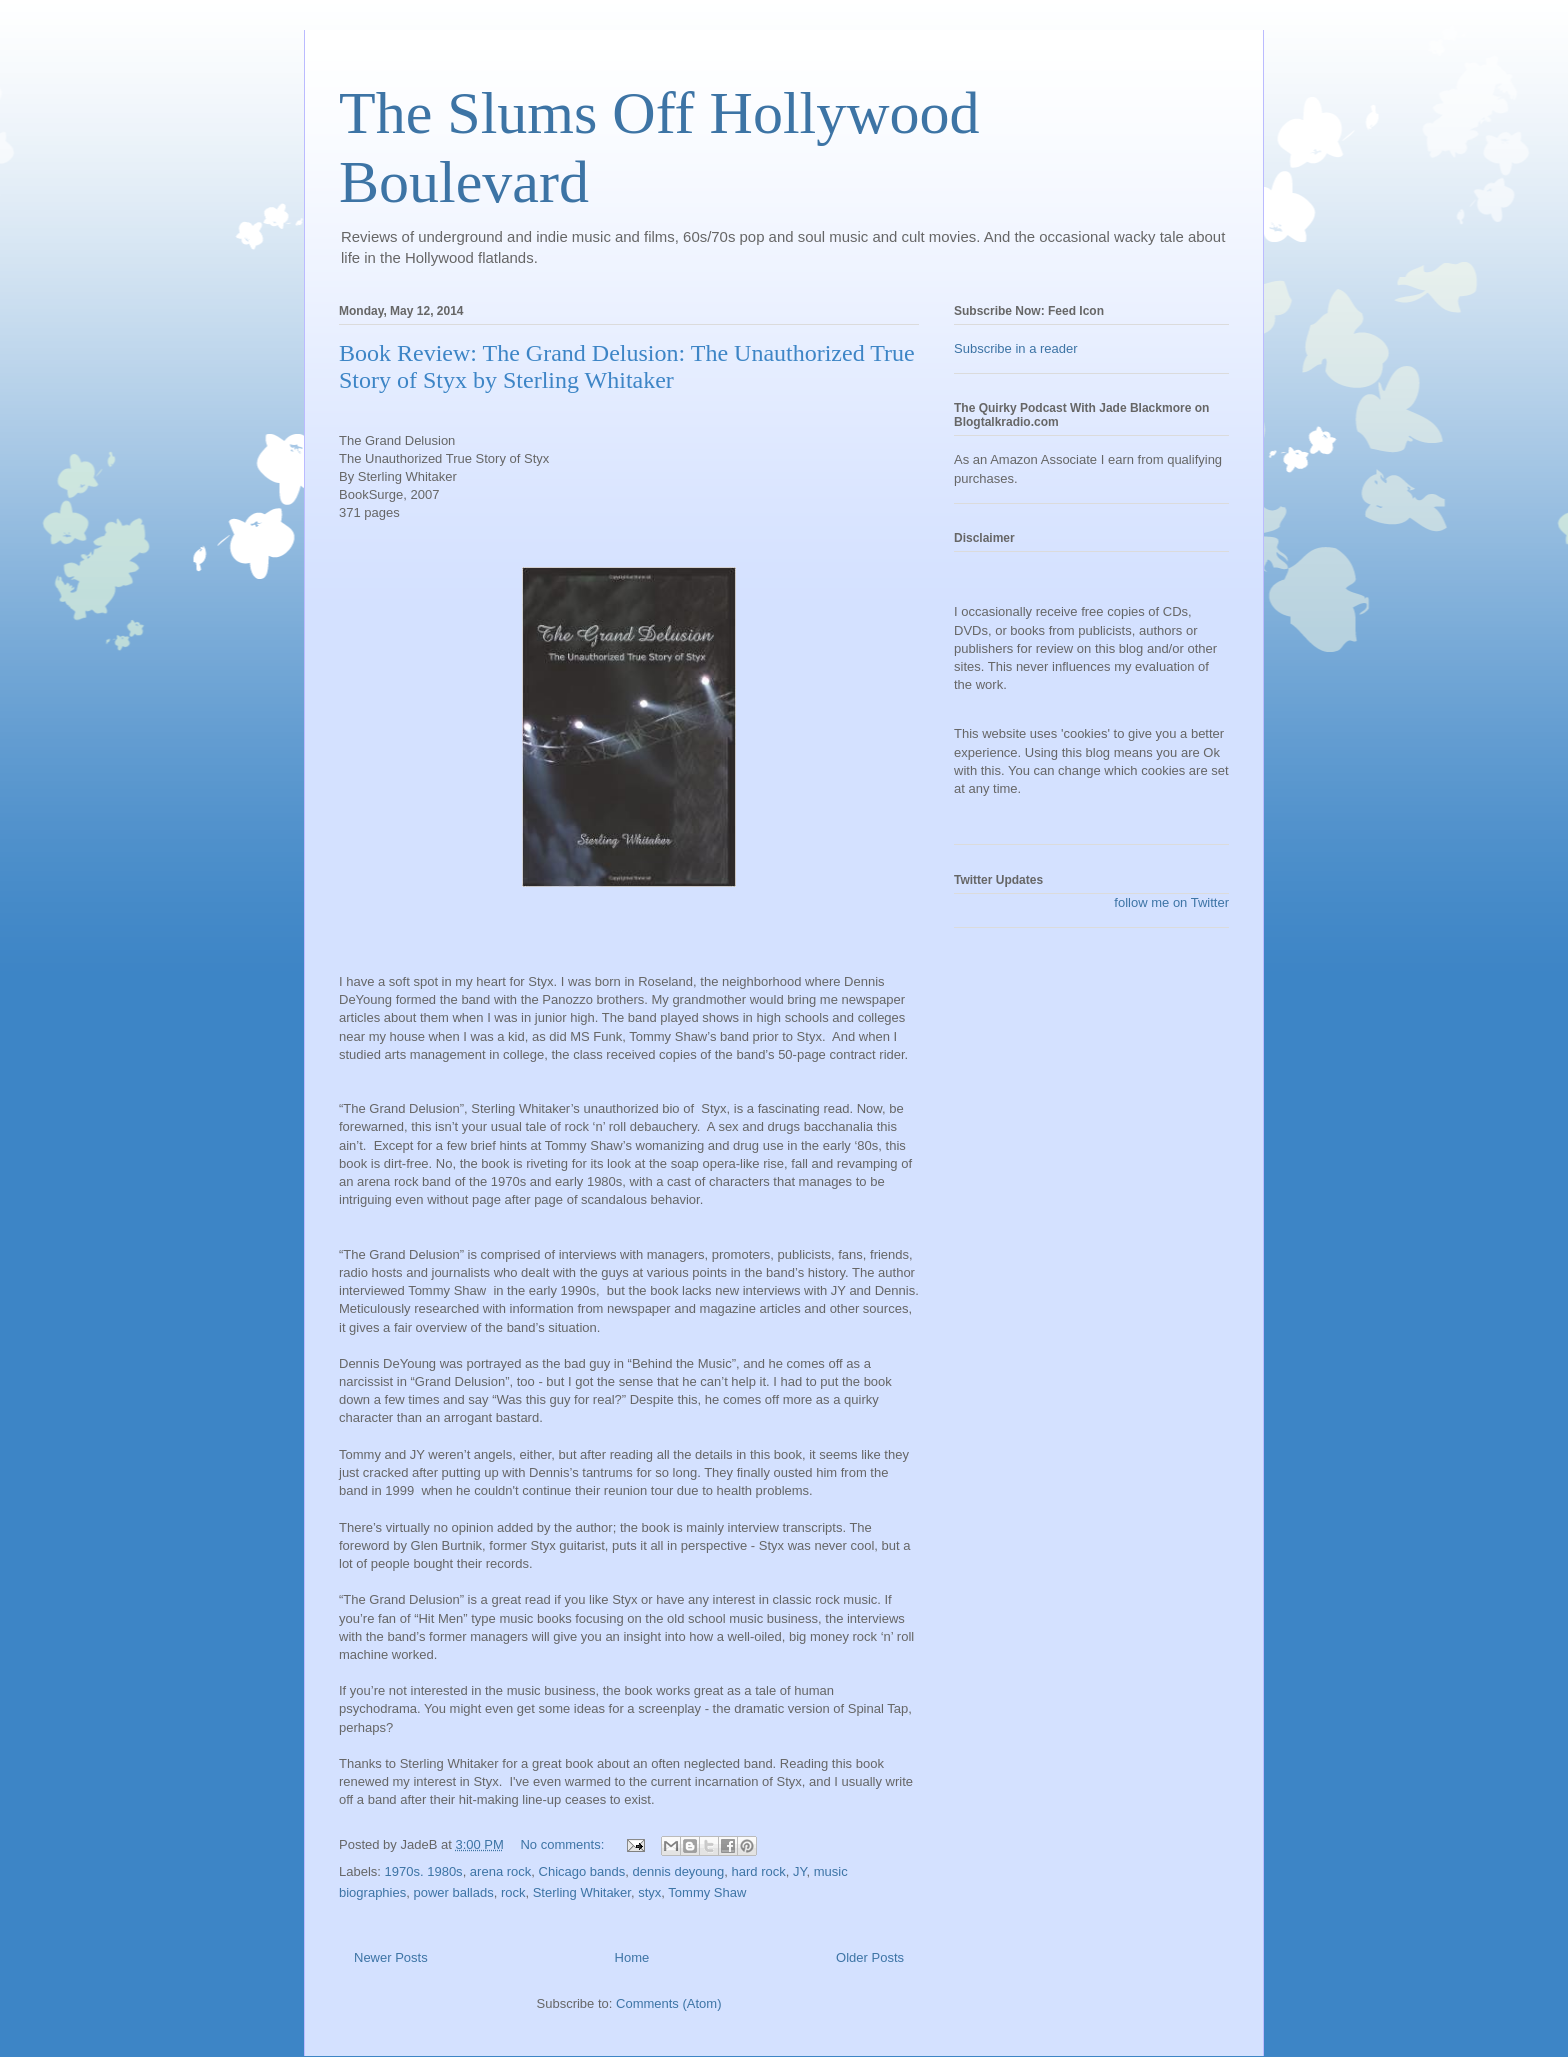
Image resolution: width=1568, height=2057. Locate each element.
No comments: (563, 1844)
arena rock (500, 1871)
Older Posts (870, 1957)
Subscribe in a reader (1016, 348)
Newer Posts (391, 1957)
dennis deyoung (678, 1871)
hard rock (759, 1871)
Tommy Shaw (707, 1892)
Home (632, 1957)
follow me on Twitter (1171, 902)
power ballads (453, 1892)
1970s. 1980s (424, 1871)
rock (513, 1892)
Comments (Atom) (668, 2003)
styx (649, 1892)
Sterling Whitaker (582, 1892)
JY (800, 1871)
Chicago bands (582, 1871)
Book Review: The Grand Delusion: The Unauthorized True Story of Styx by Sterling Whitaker (627, 366)
